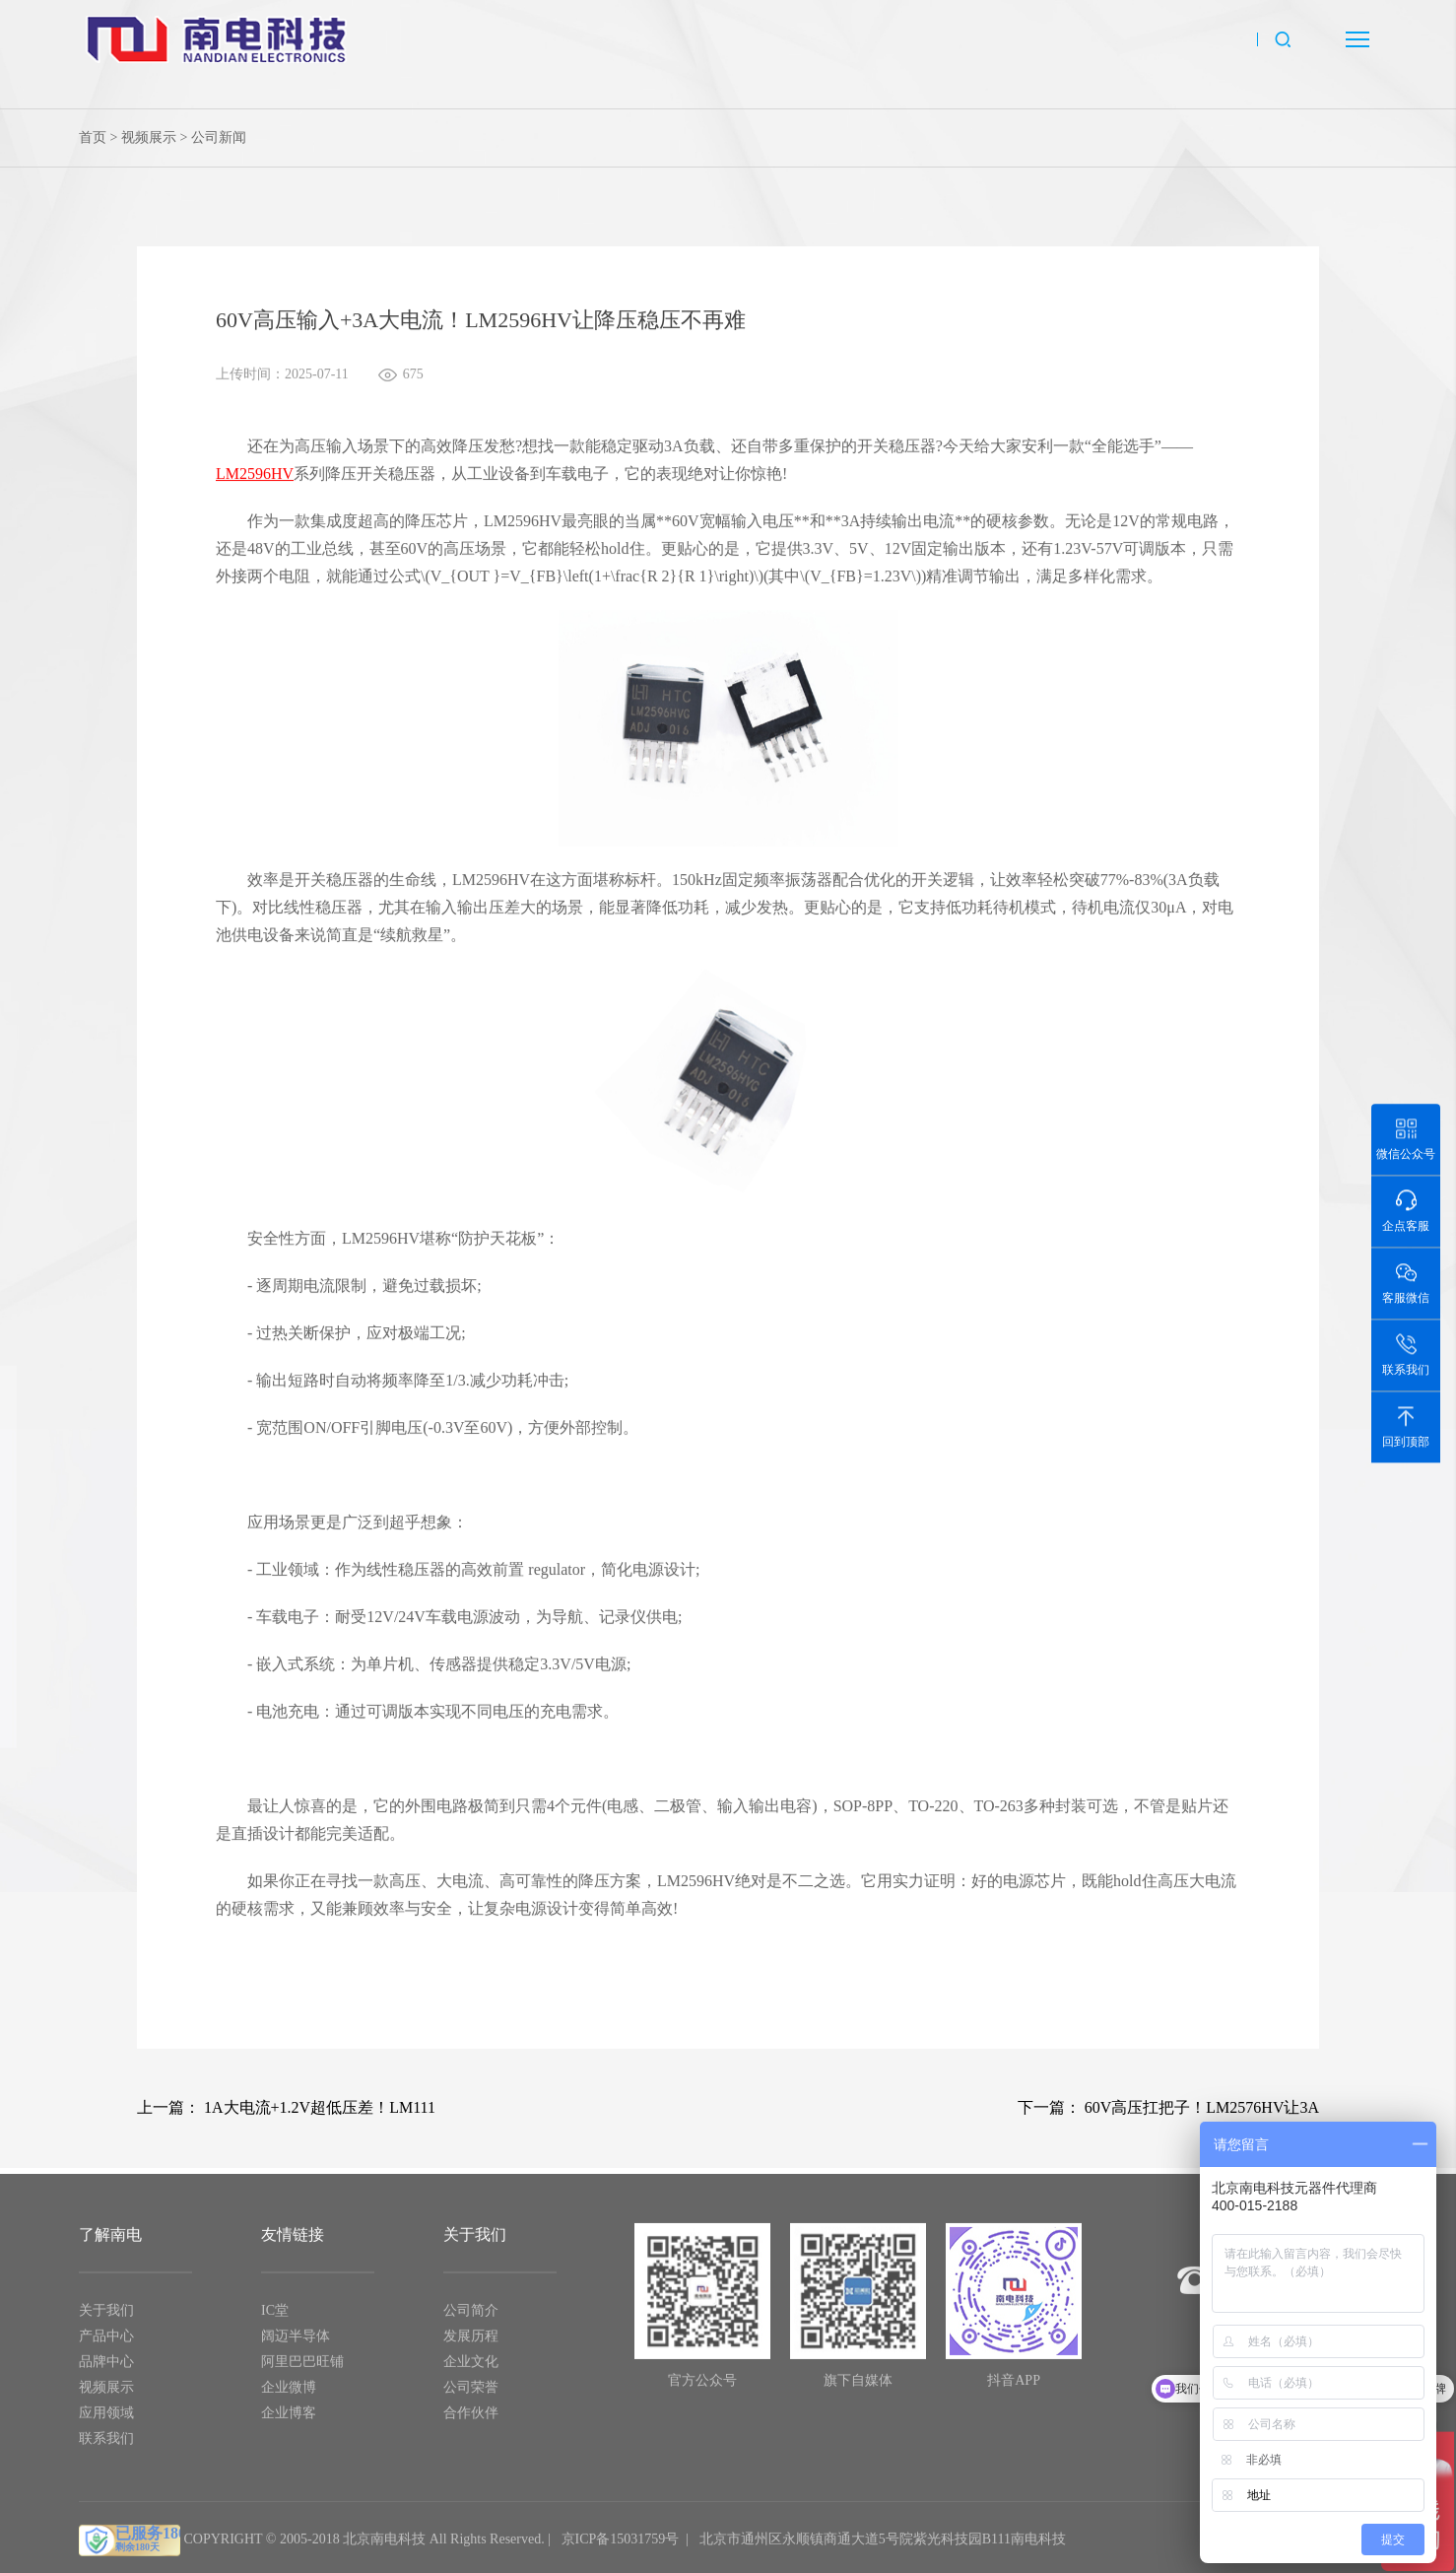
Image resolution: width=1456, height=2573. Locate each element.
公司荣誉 (470, 2395)
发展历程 (470, 2343)
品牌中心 (106, 2369)
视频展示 (148, 137)
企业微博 (288, 2395)
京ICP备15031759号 (621, 2546)
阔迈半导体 (295, 2343)
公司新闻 (218, 137)
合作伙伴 (470, 2420)
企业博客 (288, 2420)
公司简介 (470, 2318)
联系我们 (106, 2446)
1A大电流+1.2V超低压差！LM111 (319, 2107)
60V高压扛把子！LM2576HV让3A (1202, 2107)
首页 (92, 137)
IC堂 (275, 2318)
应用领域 (106, 2420)
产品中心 (106, 2343)
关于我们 (106, 2318)
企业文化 (470, 2369)
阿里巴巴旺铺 (302, 2369)
